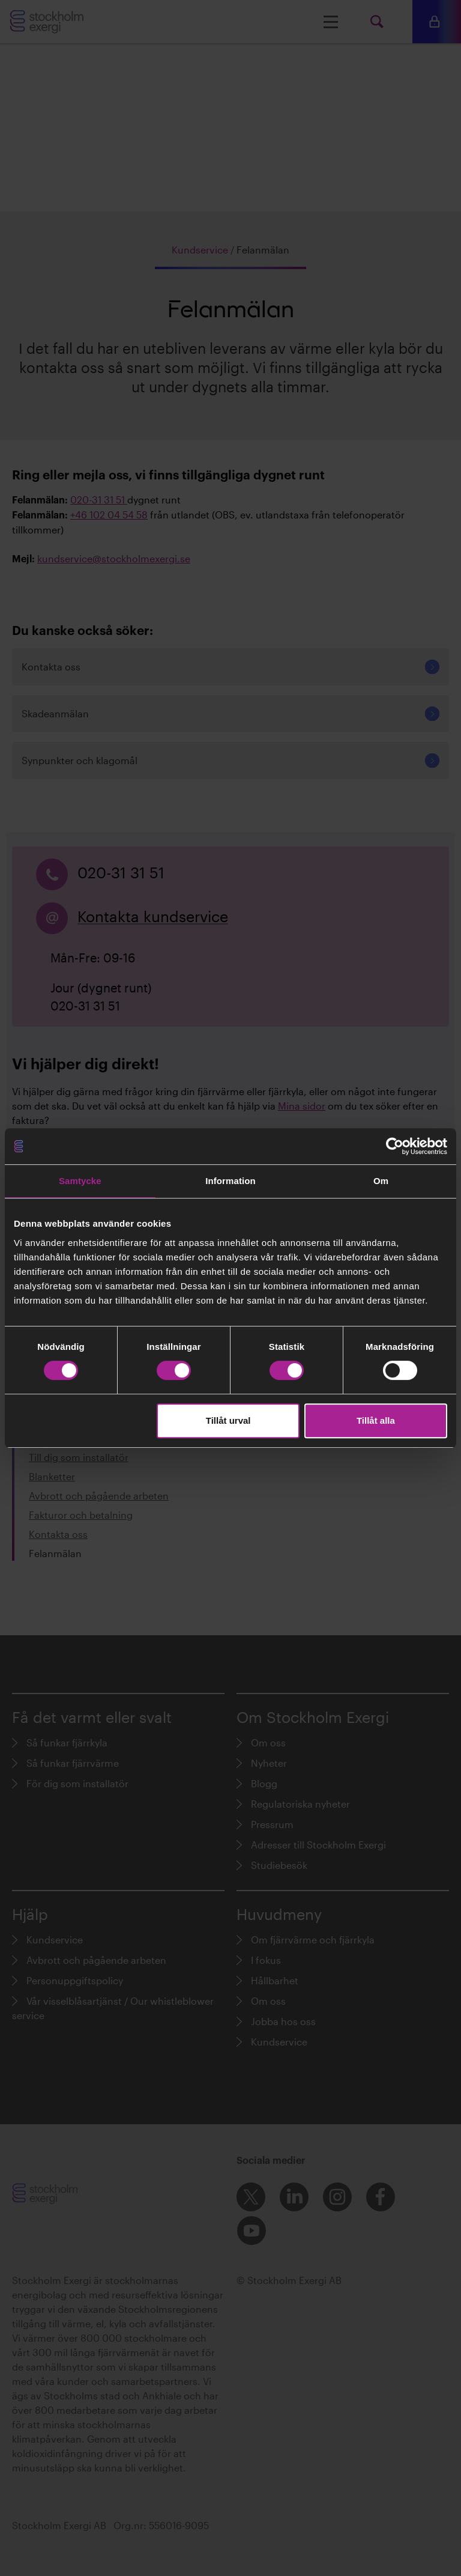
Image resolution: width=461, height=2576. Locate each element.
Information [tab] (230, 1181)
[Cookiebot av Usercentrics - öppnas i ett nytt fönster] (394, 1146)
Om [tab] (380, 1181)
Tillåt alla (376, 1420)
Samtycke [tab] (80, 1181)
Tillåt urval (228, 1420)
